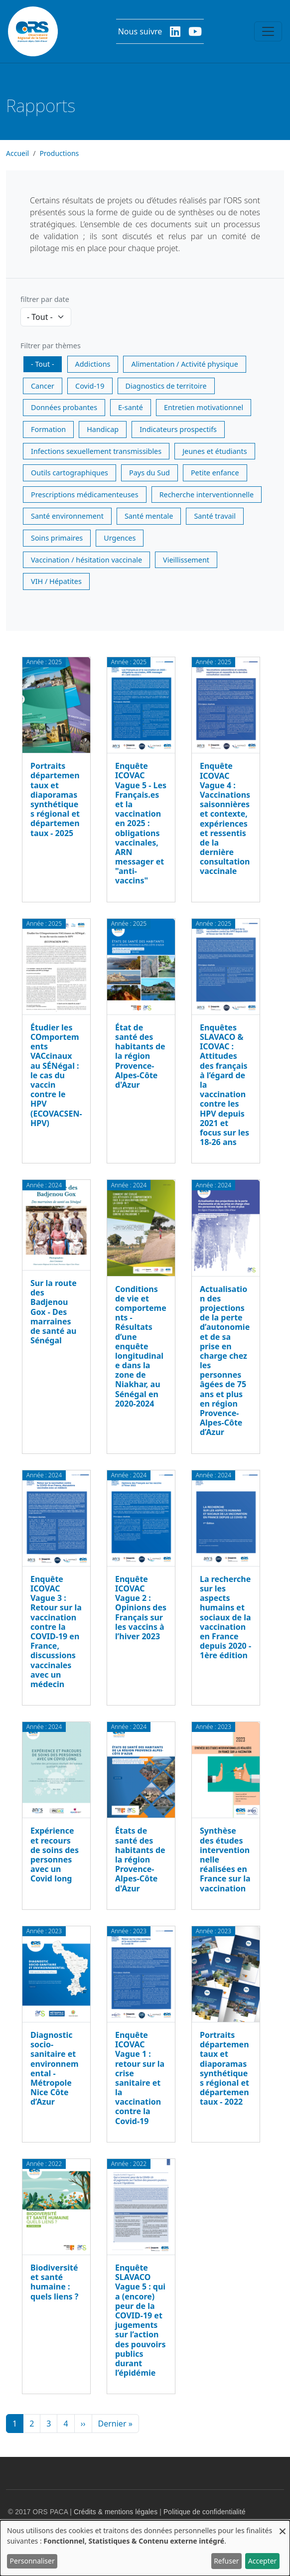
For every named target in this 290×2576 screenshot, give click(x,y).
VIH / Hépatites (56, 581)
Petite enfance (215, 472)
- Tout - (42, 364)
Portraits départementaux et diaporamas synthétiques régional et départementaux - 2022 (224, 2068)
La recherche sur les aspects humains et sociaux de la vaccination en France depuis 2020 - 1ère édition (225, 1617)
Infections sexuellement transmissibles (96, 451)
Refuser (226, 2561)
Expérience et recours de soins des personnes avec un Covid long (54, 1854)
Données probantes (64, 407)
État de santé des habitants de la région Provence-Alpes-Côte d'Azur (140, 1056)
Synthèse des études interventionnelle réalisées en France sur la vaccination (225, 1859)
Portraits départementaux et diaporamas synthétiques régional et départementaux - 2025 (55, 799)
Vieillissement (186, 560)
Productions (59, 153)
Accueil (17, 153)
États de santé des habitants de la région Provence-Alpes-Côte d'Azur (140, 1859)
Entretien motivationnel (203, 407)
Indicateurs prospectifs (178, 429)
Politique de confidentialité (204, 2512)
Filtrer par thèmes (50, 345)
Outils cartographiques (69, 472)
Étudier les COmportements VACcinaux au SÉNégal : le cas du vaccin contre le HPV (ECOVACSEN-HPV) (56, 1075)
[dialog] (145, 2548)
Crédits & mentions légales (115, 2512)
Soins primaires (57, 538)
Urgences (120, 538)
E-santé (130, 407)
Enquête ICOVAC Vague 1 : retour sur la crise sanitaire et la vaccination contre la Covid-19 (139, 2078)
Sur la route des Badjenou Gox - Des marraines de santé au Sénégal (53, 1312)
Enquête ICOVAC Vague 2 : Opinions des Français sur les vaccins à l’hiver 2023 (140, 1608)
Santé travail (215, 516)
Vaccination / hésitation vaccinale (86, 560)
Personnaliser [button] (32, 2561)
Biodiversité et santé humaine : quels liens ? (54, 2282)
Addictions (93, 364)
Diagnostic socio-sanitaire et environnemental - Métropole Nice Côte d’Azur (54, 2068)
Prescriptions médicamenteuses (85, 494)
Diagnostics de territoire (166, 386)
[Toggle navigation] (268, 31)
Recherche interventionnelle (206, 494)
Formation (48, 429)
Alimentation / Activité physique (184, 364)
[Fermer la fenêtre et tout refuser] (282, 2526)
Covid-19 (89, 386)
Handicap (103, 429)
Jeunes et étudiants (214, 451)
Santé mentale (149, 516)
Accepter (262, 2561)
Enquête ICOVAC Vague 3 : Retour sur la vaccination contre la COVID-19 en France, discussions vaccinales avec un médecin (56, 1632)
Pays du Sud (149, 472)
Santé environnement (67, 516)
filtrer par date (44, 299)
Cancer (42, 386)
